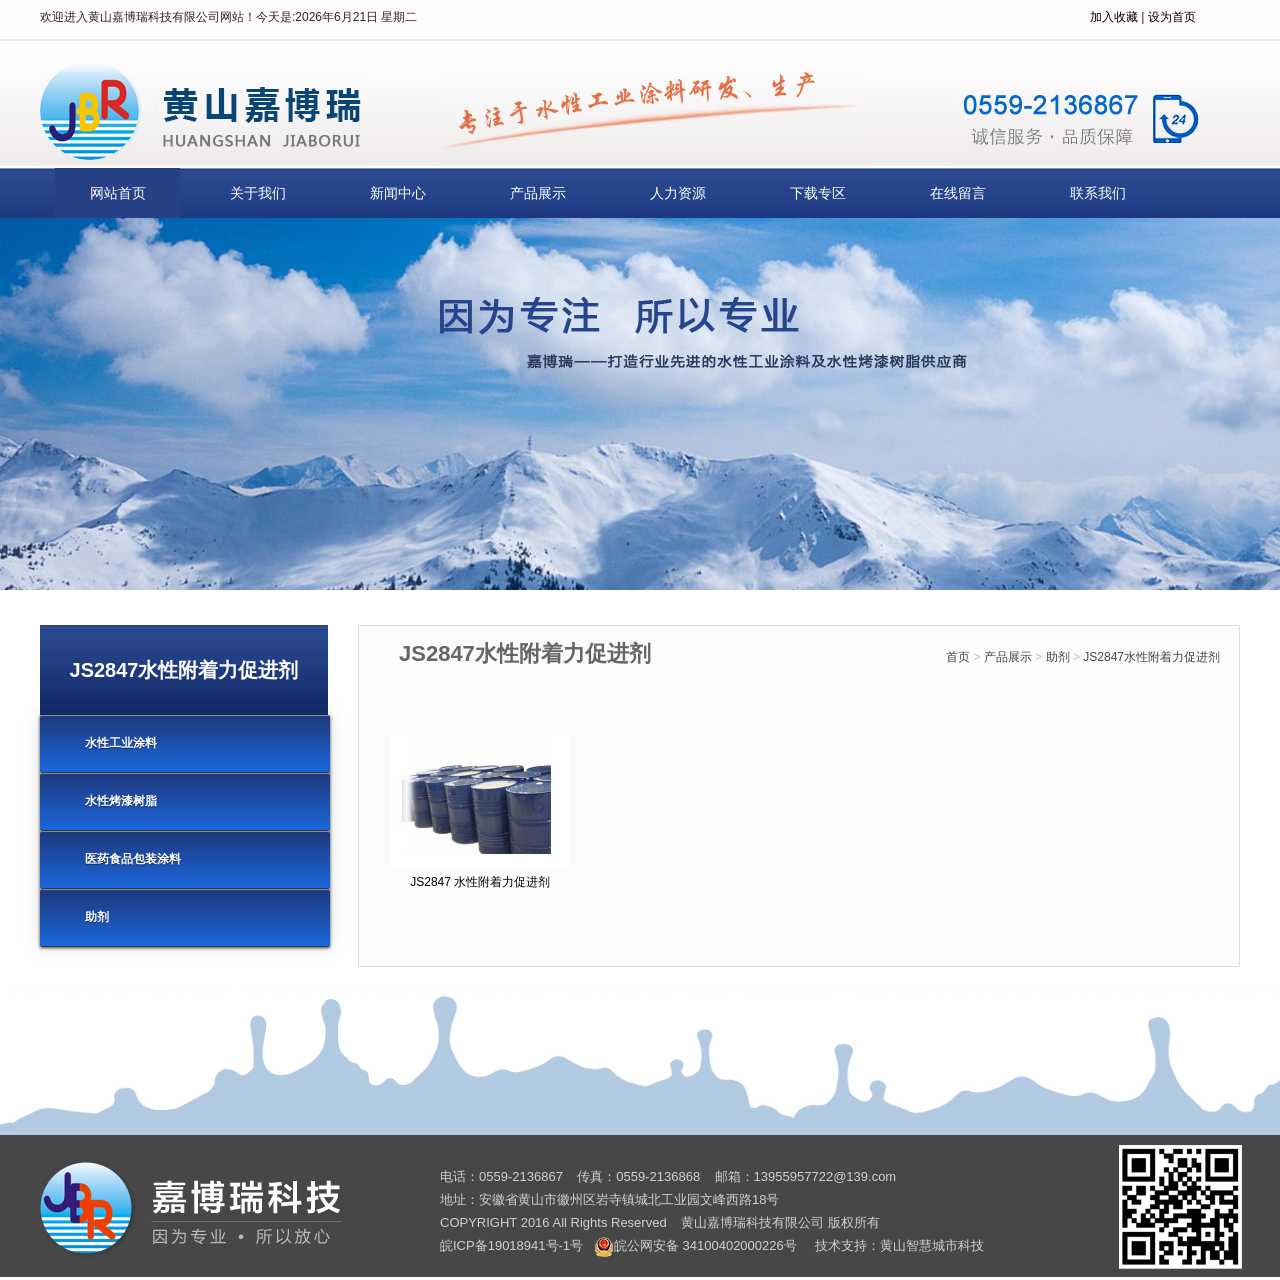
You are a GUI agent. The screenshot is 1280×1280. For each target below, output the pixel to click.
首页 (958, 657)
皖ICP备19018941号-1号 (511, 1245)
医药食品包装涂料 (133, 859)
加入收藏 (1114, 17)
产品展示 (538, 193)
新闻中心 (398, 193)
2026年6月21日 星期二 (356, 17)
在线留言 (958, 193)
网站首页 (118, 193)
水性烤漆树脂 (121, 801)
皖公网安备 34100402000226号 (695, 1245)
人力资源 (678, 193)
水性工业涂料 (121, 743)
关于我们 (258, 193)
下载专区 (818, 193)
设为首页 (1172, 17)
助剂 (1058, 657)
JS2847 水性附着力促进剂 (480, 882)
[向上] (1237, 1237)
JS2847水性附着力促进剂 (1151, 657)
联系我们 (1098, 193)
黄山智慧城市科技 (932, 1245)
